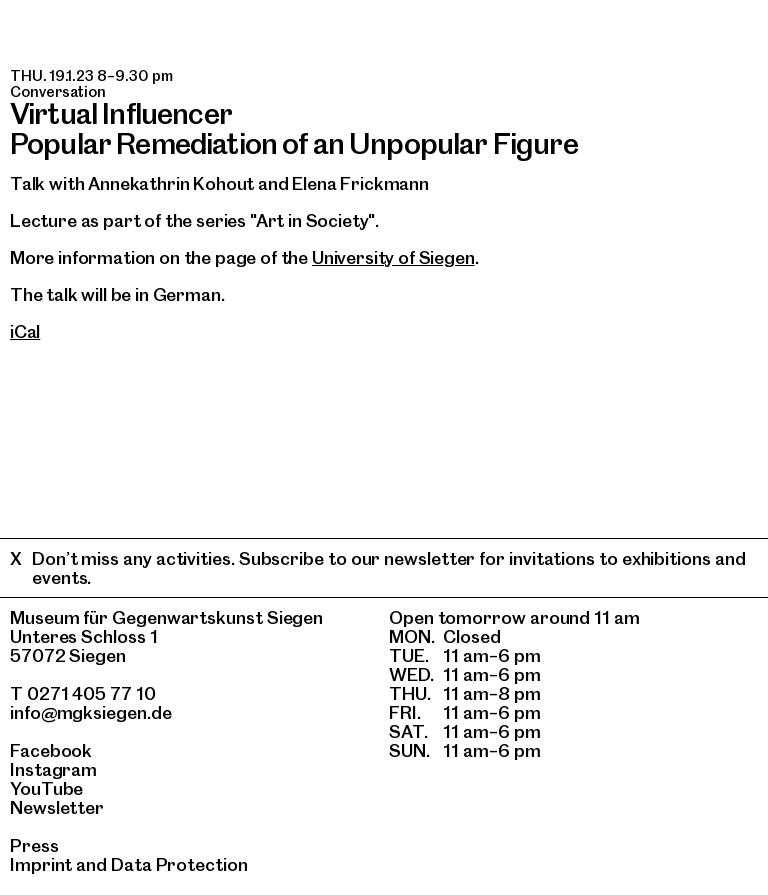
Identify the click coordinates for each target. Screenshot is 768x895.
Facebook (51, 750)
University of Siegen (393, 257)
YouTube (46, 788)
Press (34, 845)
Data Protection (179, 864)
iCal (25, 331)
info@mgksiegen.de (91, 712)
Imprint (41, 864)
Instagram (53, 769)
